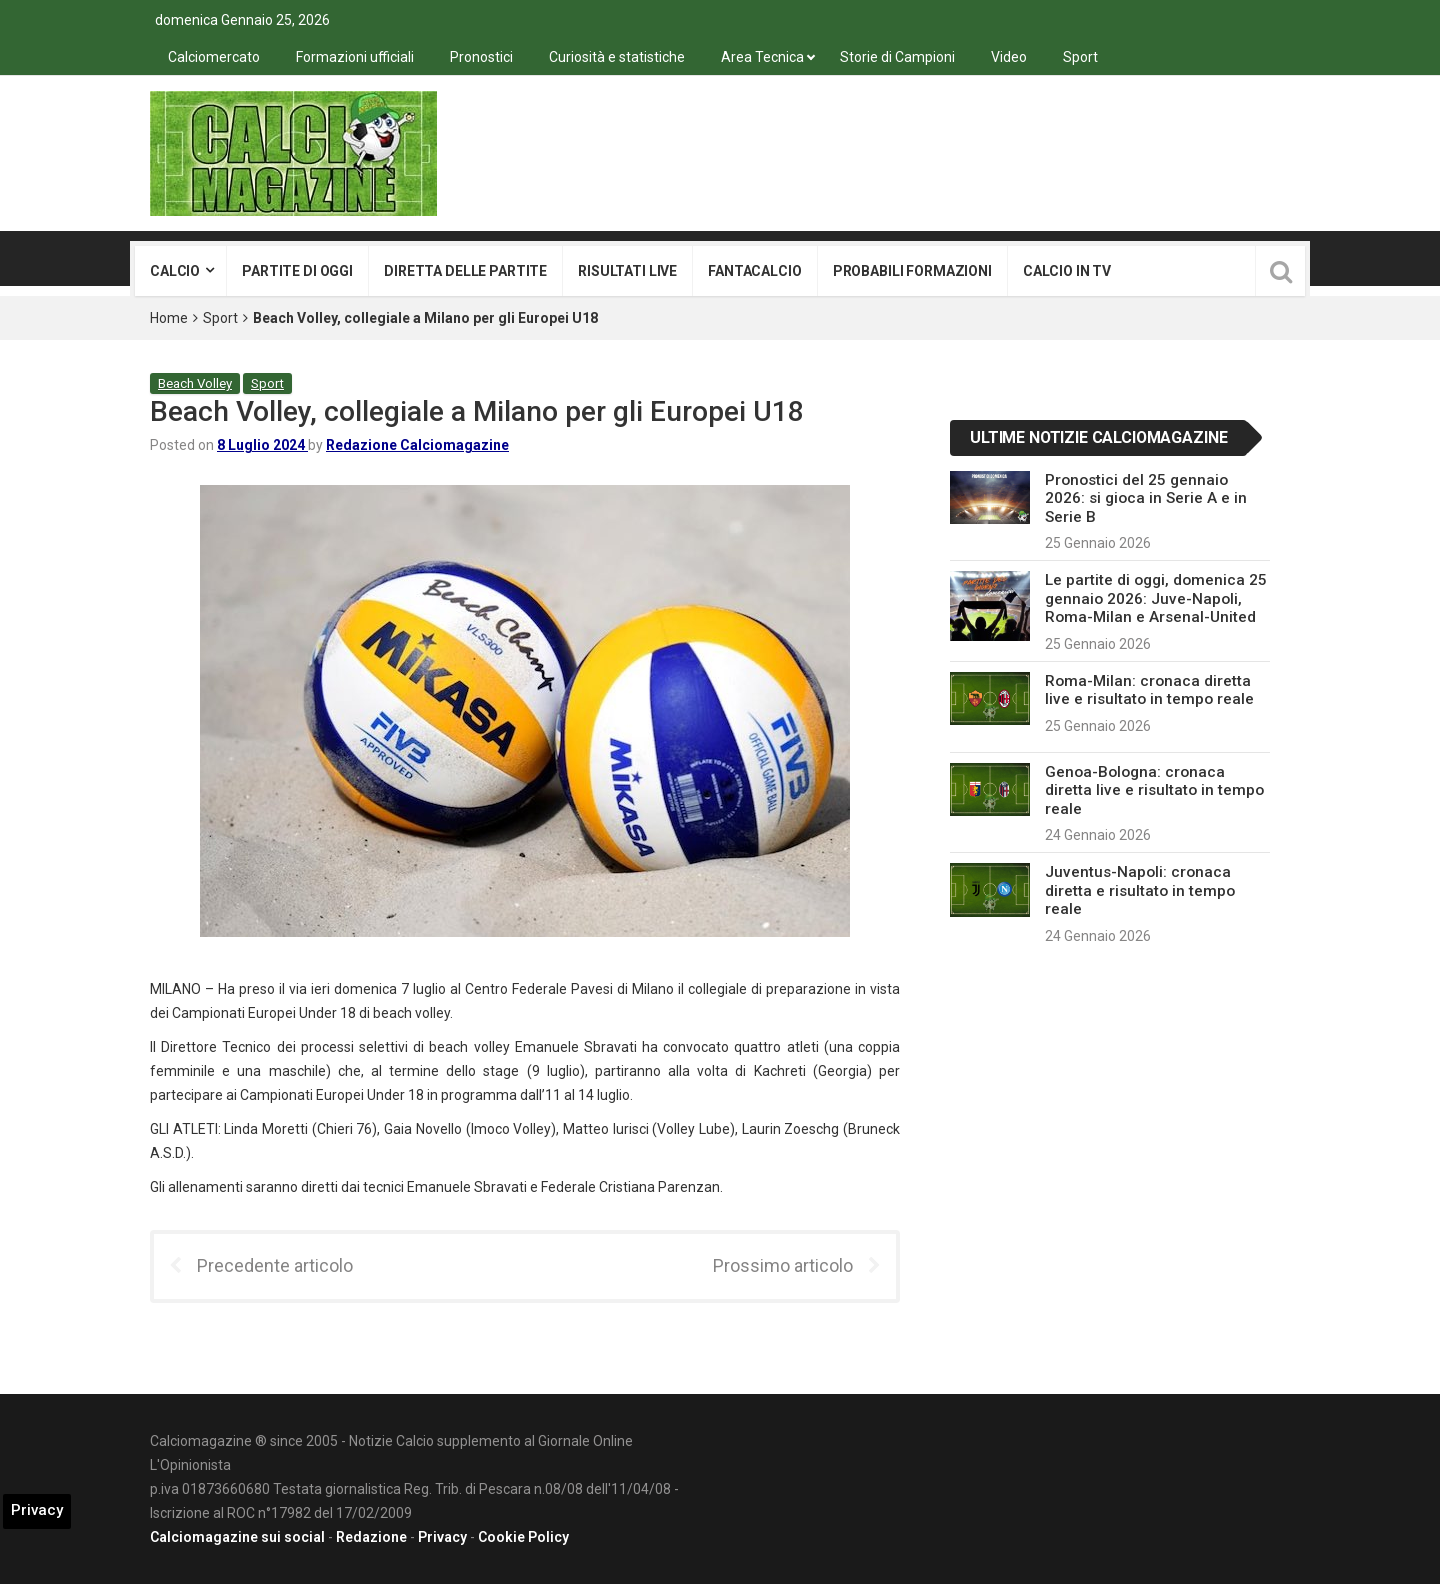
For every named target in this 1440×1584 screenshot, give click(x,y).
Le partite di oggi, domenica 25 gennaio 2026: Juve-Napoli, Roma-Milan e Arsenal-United (1156, 598)
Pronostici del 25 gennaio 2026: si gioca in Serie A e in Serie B (1146, 498)
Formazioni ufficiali (355, 57)
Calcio (175, 271)
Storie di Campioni (897, 57)
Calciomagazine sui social (237, 1537)
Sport (1080, 57)
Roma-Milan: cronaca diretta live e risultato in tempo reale (1149, 690)
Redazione (371, 1537)
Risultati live (627, 271)
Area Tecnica (762, 57)
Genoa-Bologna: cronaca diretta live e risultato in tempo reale (1154, 790)
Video (1009, 57)
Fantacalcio (754, 271)
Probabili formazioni (912, 271)
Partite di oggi (297, 271)
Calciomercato (214, 57)
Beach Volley (195, 383)
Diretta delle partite (465, 271)
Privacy (442, 1537)
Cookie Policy (523, 1537)
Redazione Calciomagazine (417, 445)
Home (169, 318)
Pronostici (481, 57)
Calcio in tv (1067, 271)
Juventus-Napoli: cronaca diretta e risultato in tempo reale (1140, 890)
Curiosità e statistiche (617, 57)
